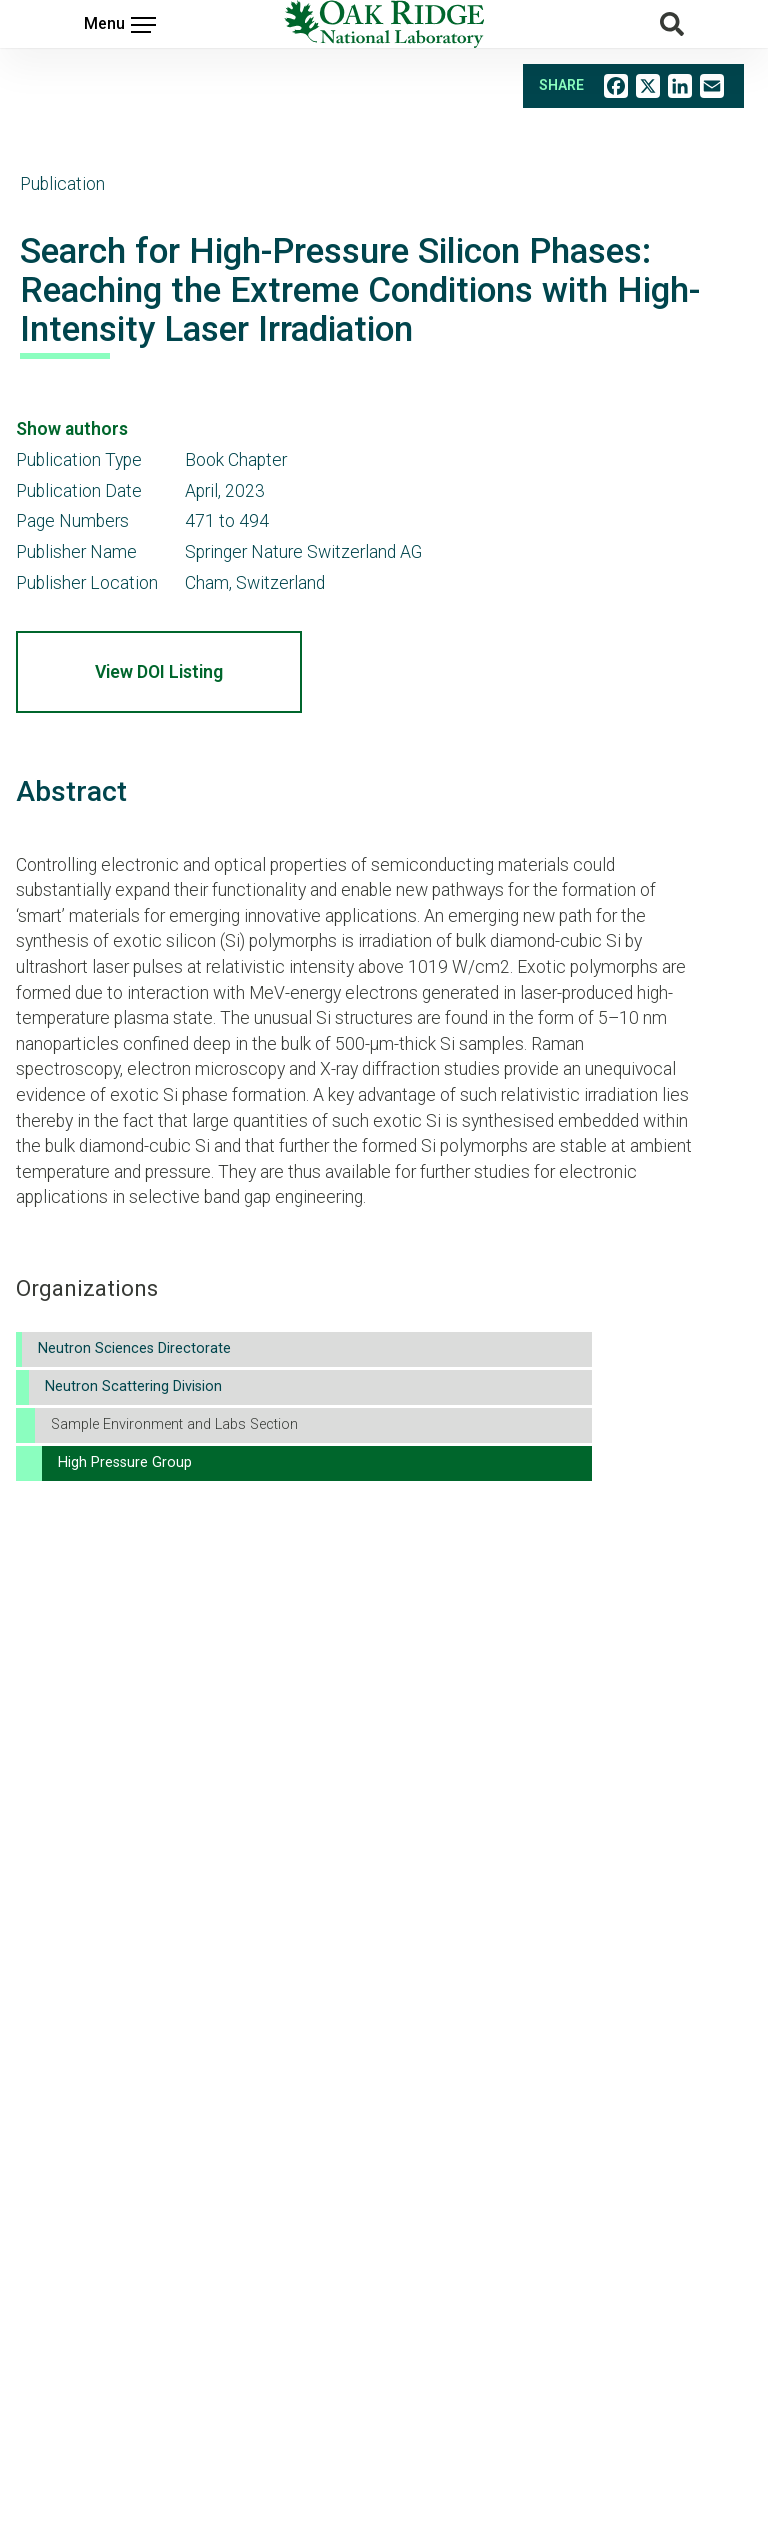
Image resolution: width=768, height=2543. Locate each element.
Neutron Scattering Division (133, 1386)
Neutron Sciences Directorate (134, 1348)
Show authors (72, 429)
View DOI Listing (159, 672)
